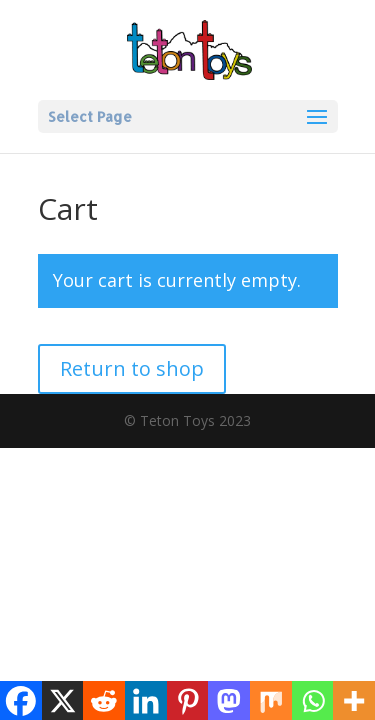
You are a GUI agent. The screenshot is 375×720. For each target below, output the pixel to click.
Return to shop (132, 368)
